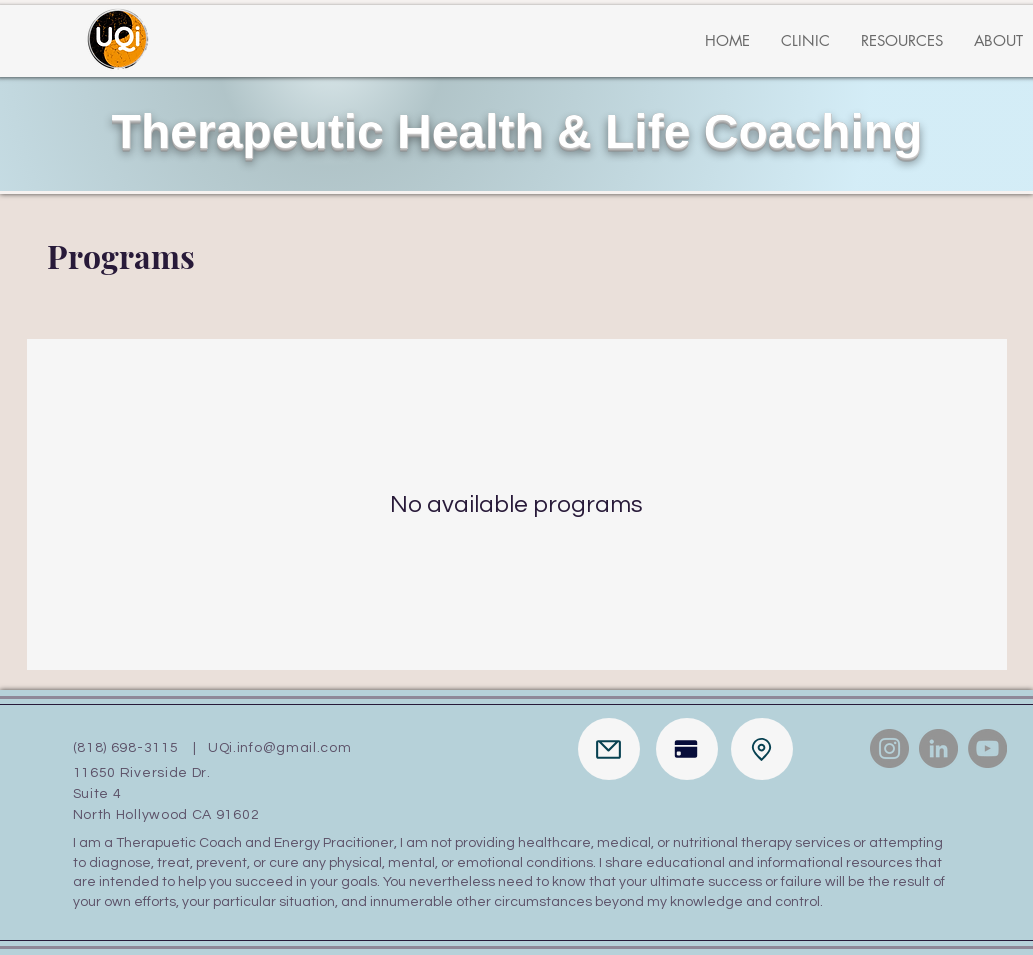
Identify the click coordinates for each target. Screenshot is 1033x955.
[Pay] (686, 749)
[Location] (762, 749)
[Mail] (609, 749)
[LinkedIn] (938, 748)
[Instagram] (889, 748)
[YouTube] (987, 748)
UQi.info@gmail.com (280, 748)
